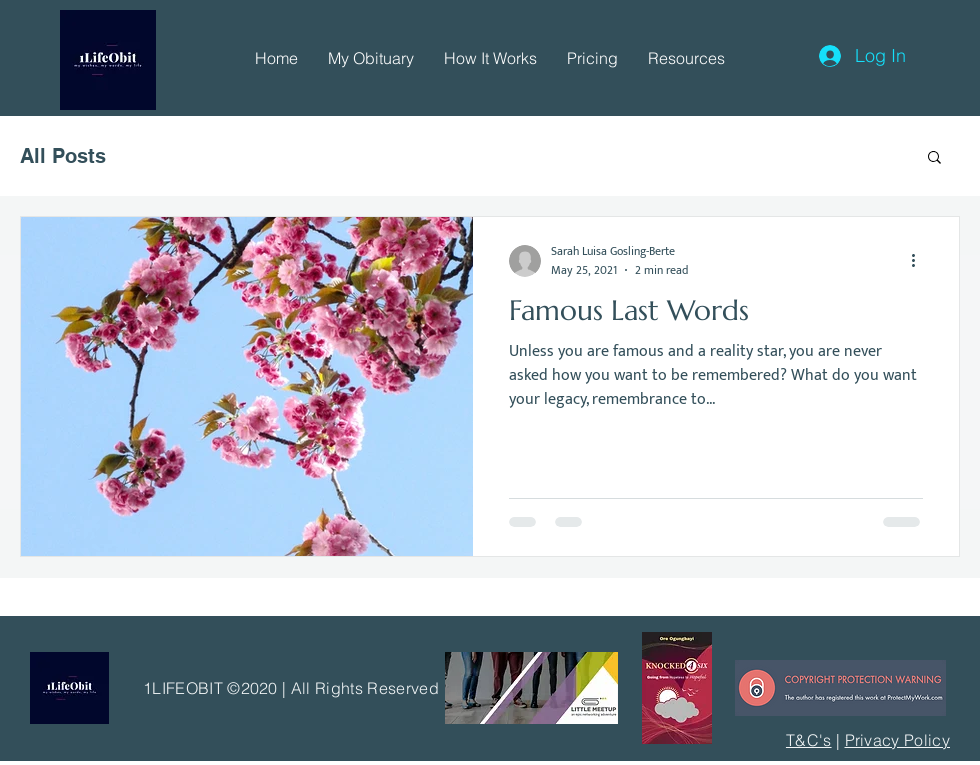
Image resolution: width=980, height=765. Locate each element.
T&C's (809, 740)
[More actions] (920, 261)
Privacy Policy (897, 740)
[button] (371, 58)
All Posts (63, 156)
